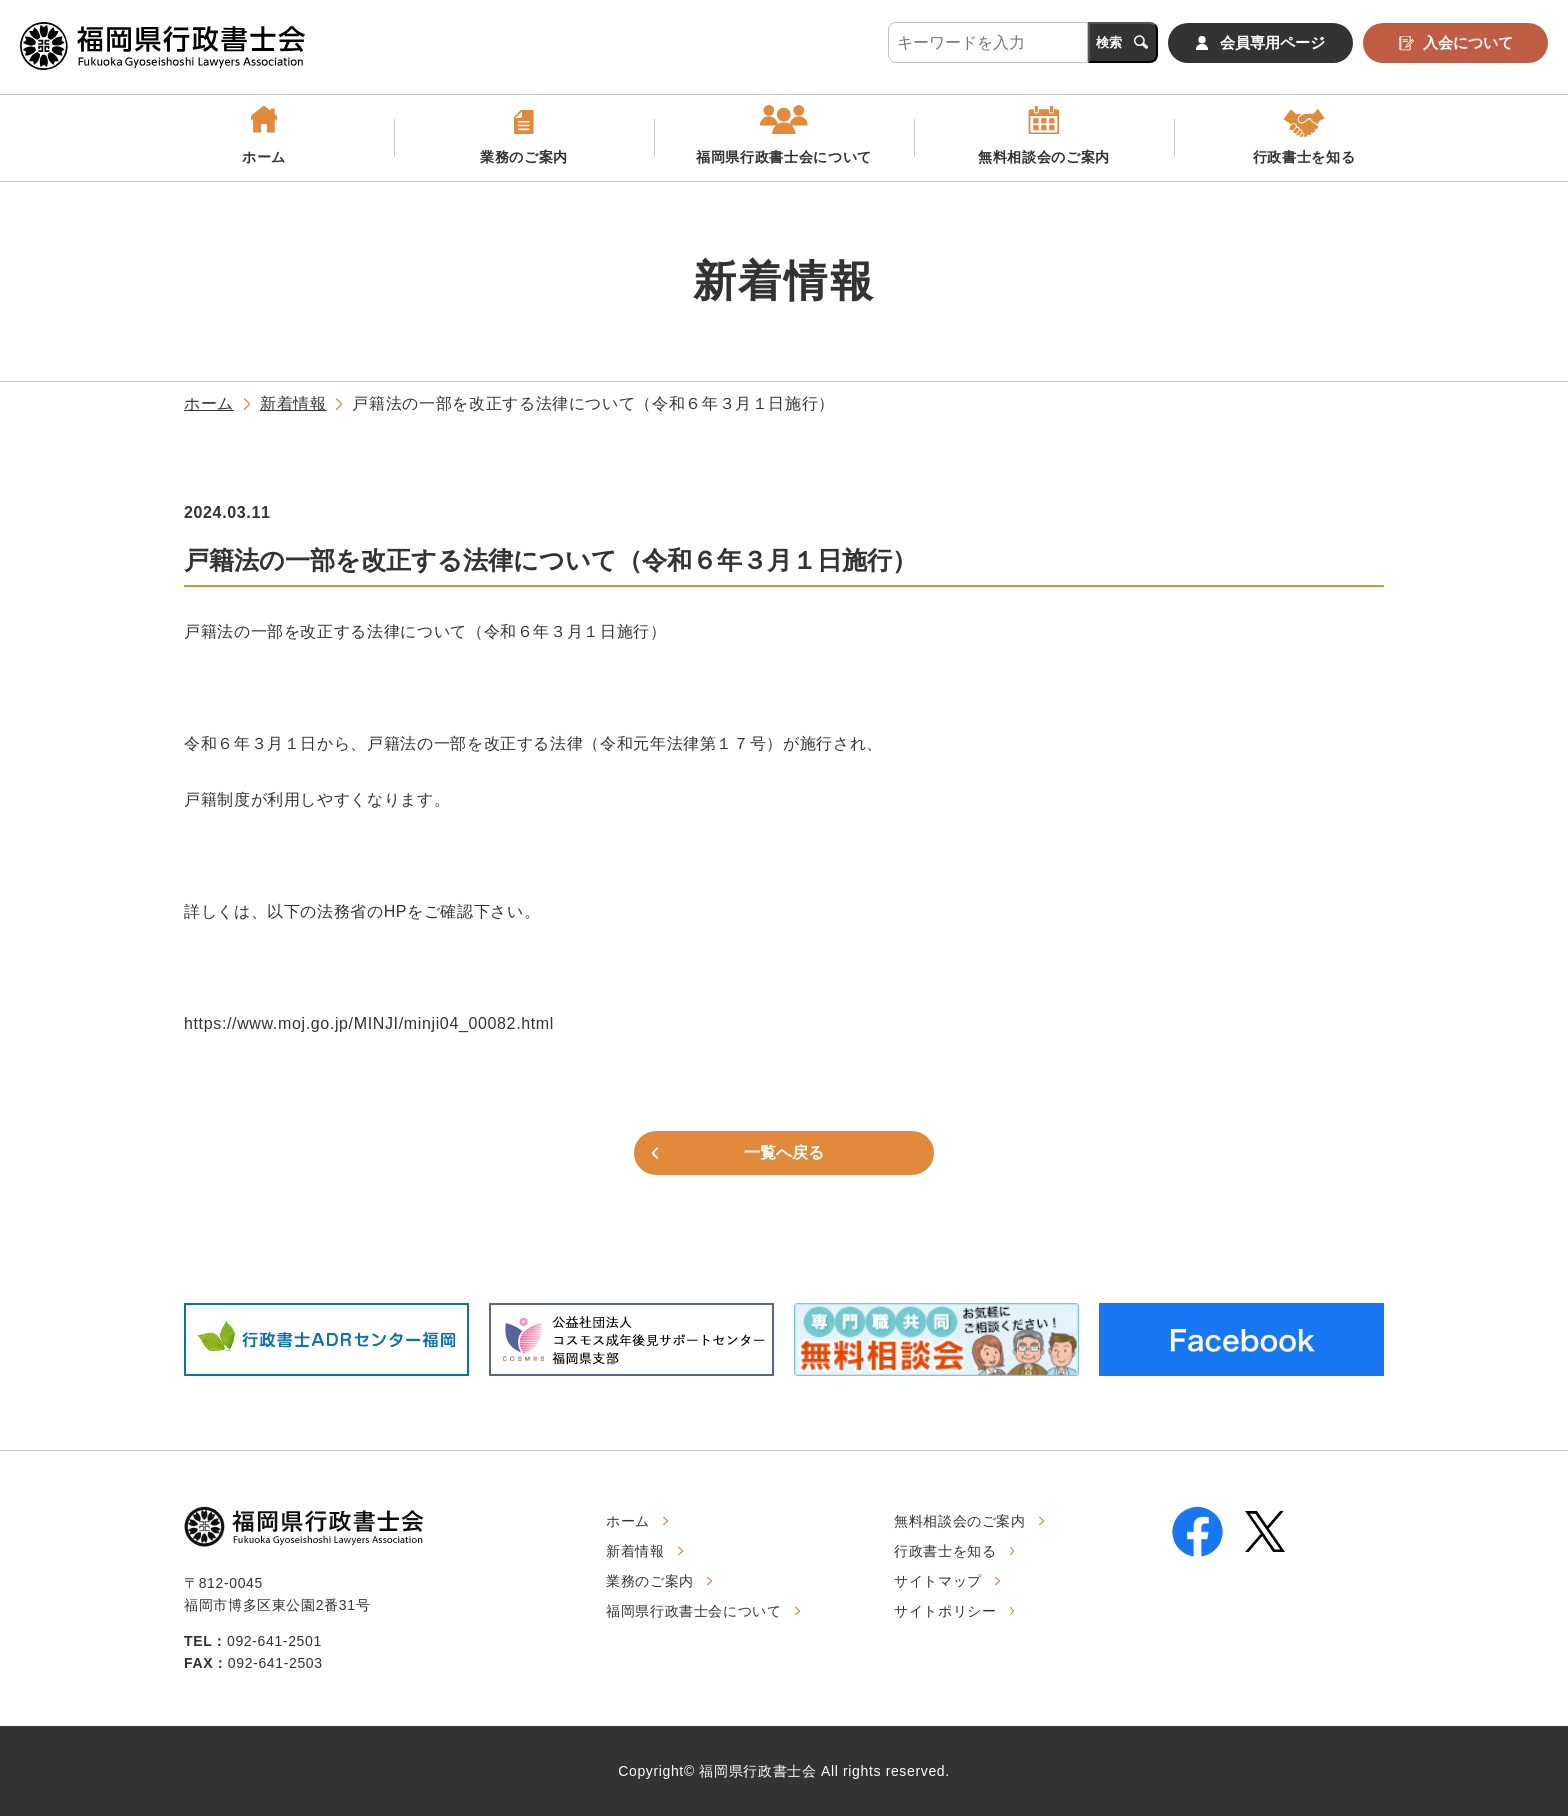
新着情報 (293, 403)
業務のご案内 (524, 157)
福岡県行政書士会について (784, 157)
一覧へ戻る (784, 1152)
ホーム (264, 157)
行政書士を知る (1304, 157)
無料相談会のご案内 (1044, 157)
